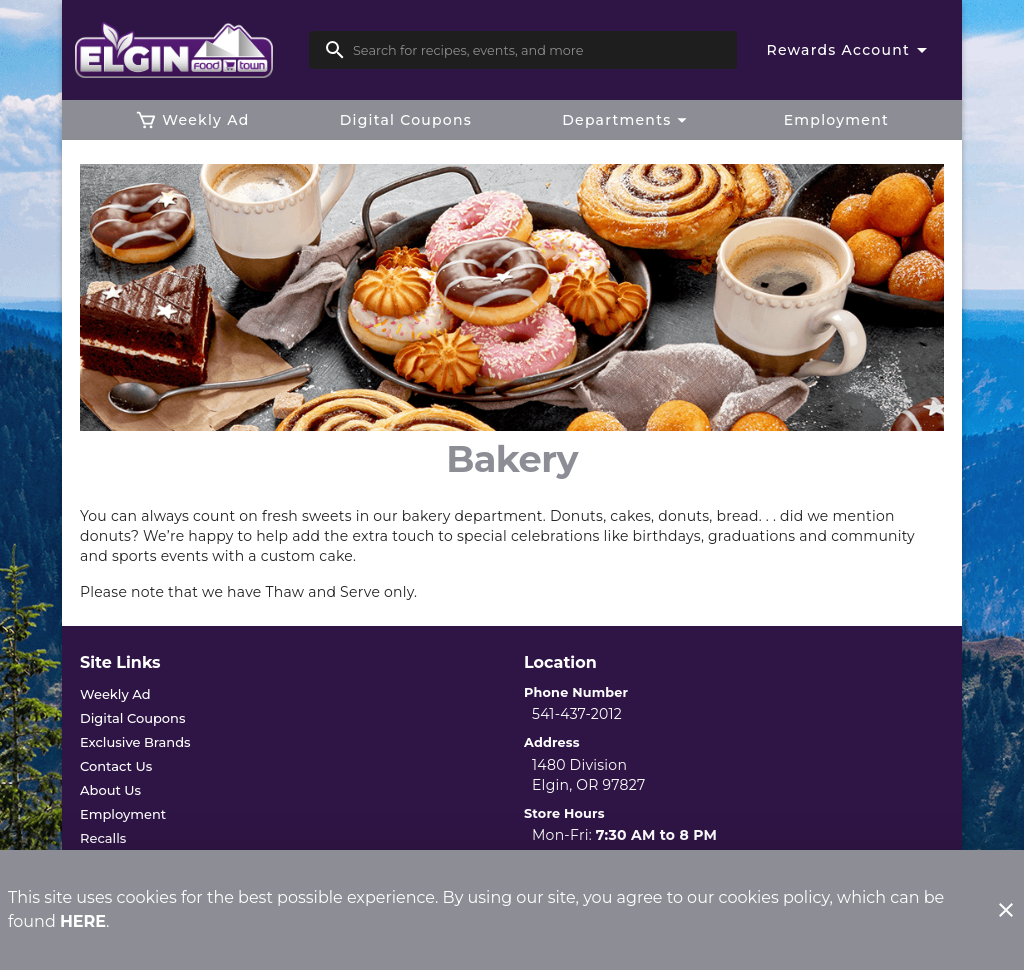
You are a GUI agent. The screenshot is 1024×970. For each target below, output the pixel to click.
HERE (83, 921)
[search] (537, 50)
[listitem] (115, 694)
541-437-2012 (577, 714)
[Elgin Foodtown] (191, 50)
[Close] (1006, 910)
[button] (627, 120)
